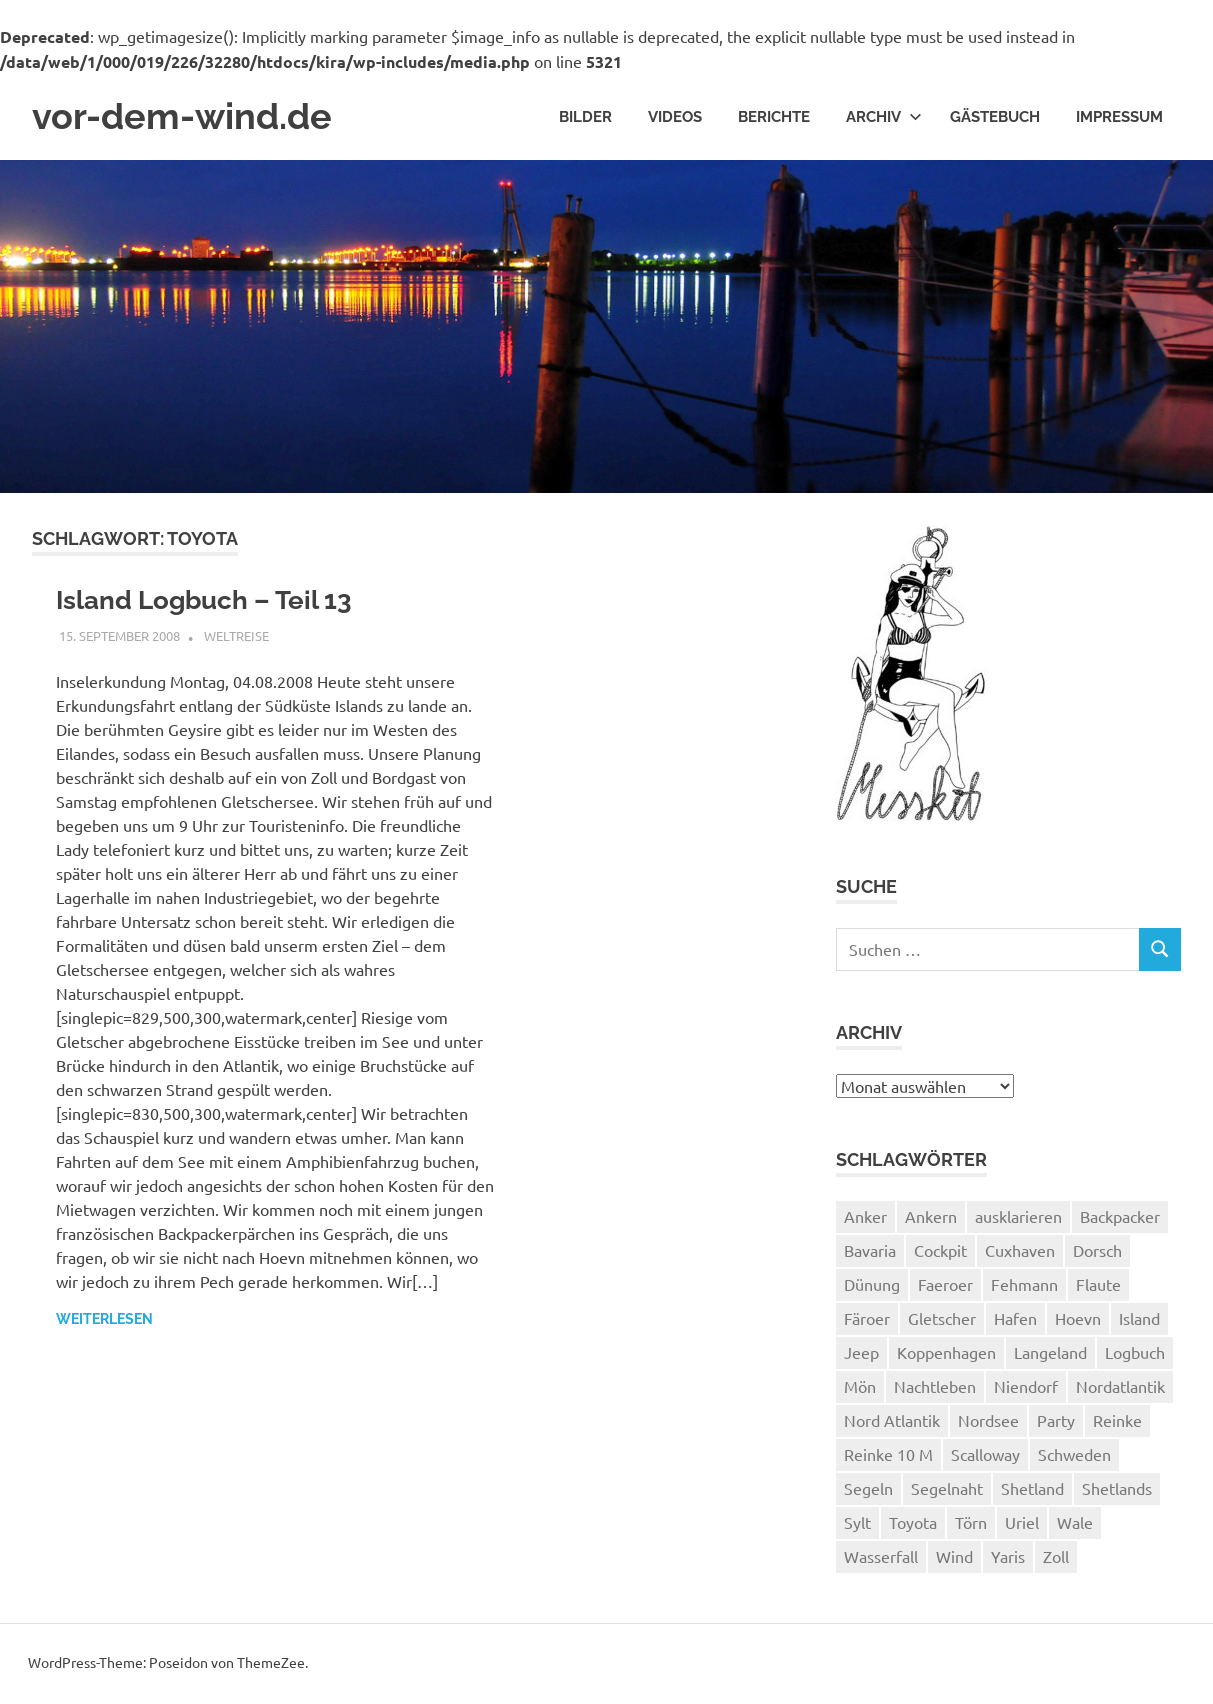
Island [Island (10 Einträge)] (1139, 1321)
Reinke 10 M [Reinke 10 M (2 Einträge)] (888, 1457)
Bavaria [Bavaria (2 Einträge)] (870, 1253)
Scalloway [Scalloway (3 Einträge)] (985, 1457)
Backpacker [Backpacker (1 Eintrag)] (1120, 1219)
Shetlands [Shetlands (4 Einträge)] (1117, 1491)
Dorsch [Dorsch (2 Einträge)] (1097, 1253)
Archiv (884, 118)
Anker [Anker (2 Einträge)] (865, 1219)
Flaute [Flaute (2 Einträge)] (1098, 1287)
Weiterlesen (104, 1325)
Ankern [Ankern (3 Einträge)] (931, 1219)
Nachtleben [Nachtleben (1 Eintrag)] (935, 1389)
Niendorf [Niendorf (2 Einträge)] (1026, 1389)
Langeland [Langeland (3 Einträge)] (1050, 1355)
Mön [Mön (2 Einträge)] (860, 1389)
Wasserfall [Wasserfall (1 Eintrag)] (881, 1559)
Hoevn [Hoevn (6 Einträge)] (1078, 1321)
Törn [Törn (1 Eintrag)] (971, 1525)
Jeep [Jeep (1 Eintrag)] (861, 1355)
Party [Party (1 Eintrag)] (1056, 1423)
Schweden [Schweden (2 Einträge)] (1074, 1457)
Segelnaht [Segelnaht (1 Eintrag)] (947, 1491)
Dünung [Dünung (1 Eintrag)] (872, 1287)
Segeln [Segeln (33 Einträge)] (868, 1491)
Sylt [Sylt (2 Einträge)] (857, 1525)
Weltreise (236, 641)
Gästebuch (995, 118)
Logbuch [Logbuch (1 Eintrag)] (1135, 1355)
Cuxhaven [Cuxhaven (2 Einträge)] (1020, 1253)
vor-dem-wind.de (191, 118)
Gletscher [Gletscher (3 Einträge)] (942, 1321)
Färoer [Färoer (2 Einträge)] (867, 1321)
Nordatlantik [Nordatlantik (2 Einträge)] (1120, 1389)
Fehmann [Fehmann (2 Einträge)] (1024, 1287)
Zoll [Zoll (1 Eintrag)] (1056, 1559)
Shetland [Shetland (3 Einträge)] (1032, 1491)
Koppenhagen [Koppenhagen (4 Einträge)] (946, 1355)
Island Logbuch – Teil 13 (216, 603)
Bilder (585, 118)
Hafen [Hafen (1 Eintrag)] (1015, 1321)
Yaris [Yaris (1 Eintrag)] (1008, 1559)
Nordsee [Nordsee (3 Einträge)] (988, 1423)
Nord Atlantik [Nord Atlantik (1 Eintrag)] (892, 1423)
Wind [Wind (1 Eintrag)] (954, 1559)
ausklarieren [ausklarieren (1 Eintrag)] (1018, 1219)
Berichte (774, 118)
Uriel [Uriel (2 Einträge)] (1022, 1525)
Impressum (1119, 118)
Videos (675, 118)
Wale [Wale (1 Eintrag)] (1075, 1525)
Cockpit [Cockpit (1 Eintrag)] (940, 1253)
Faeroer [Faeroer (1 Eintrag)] (945, 1287)
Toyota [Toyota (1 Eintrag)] (913, 1525)
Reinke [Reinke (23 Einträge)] (1117, 1423)
